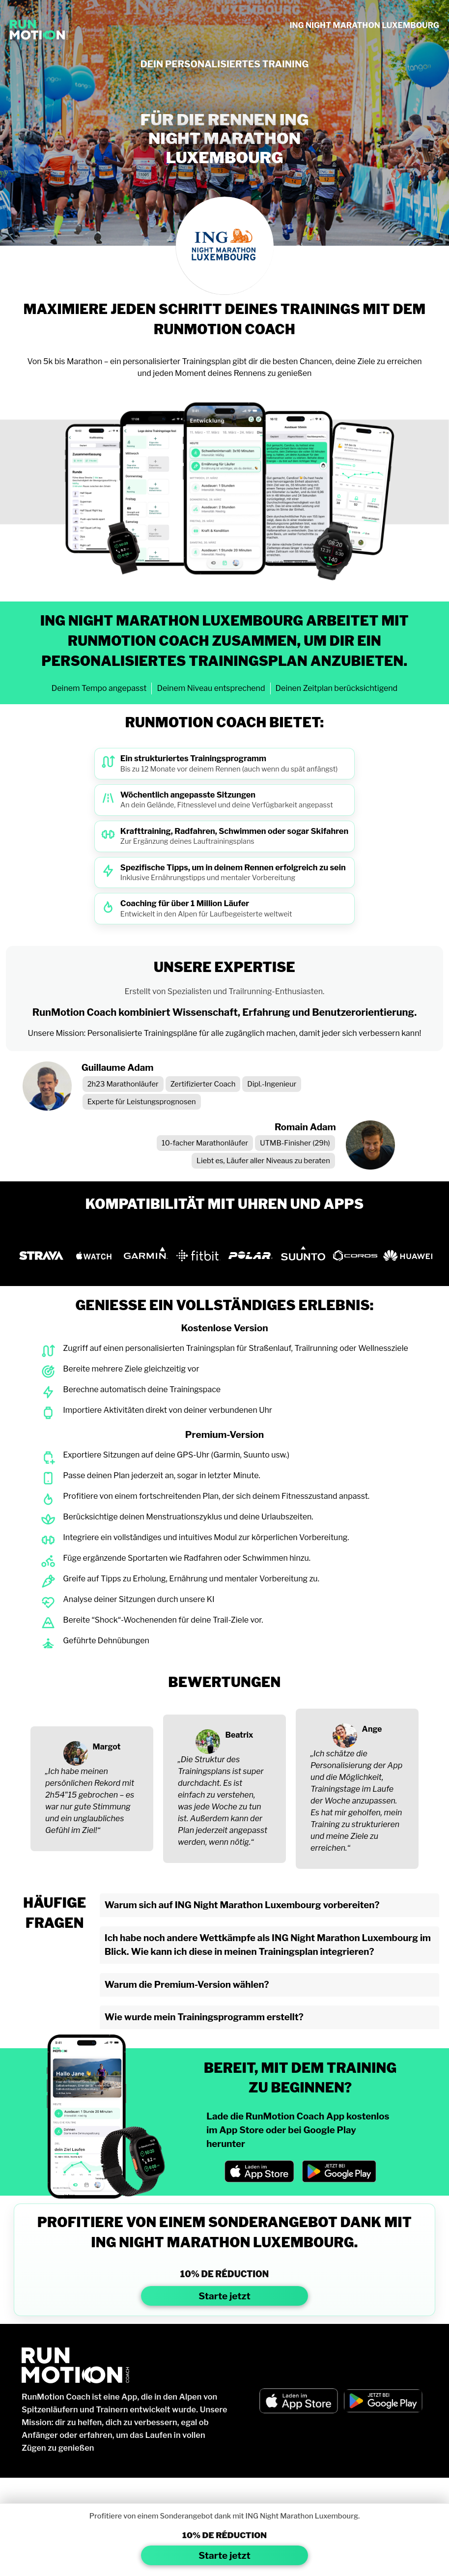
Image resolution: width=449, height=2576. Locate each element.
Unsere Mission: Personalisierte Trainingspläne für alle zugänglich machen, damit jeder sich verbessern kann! (224, 1033)
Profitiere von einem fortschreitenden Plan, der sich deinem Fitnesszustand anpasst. (216, 1496)
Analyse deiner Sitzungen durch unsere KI (138, 1599)
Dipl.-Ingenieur (271, 1084)
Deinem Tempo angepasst (99, 688)
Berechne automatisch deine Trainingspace (142, 1389)
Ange (372, 1729)
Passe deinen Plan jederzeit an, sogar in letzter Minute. (161, 1475)
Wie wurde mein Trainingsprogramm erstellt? (204, 2017)
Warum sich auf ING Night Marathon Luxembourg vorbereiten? (242, 1905)
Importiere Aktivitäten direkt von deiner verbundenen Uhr (167, 1410)
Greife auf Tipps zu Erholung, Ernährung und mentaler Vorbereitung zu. (191, 1578)
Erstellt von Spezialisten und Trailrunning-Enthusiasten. (225, 991)
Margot (107, 1746)
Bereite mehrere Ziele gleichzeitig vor (131, 1369)
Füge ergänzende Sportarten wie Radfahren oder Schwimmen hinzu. (186, 1558)
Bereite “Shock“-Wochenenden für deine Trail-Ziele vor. (163, 1620)
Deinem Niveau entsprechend (211, 688)
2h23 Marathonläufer (123, 1084)
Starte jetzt (224, 2296)
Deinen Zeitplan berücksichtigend (337, 688)
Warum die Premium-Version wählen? (187, 1984)
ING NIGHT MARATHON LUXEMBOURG (364, 25)
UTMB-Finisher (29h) (295, 1143)
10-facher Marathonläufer (205, 1143)
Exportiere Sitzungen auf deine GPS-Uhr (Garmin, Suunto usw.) (176, 1455)
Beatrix (239, 1735)
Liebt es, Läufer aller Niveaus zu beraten (263, 1160)
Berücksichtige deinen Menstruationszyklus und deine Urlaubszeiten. (188, 1516)
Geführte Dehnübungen (106, 1640)
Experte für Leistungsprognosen (141, 1101)
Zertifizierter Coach (203, 1084)
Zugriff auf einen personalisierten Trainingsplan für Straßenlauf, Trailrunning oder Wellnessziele (235, 1348)
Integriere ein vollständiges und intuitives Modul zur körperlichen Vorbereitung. (206, 1537)
